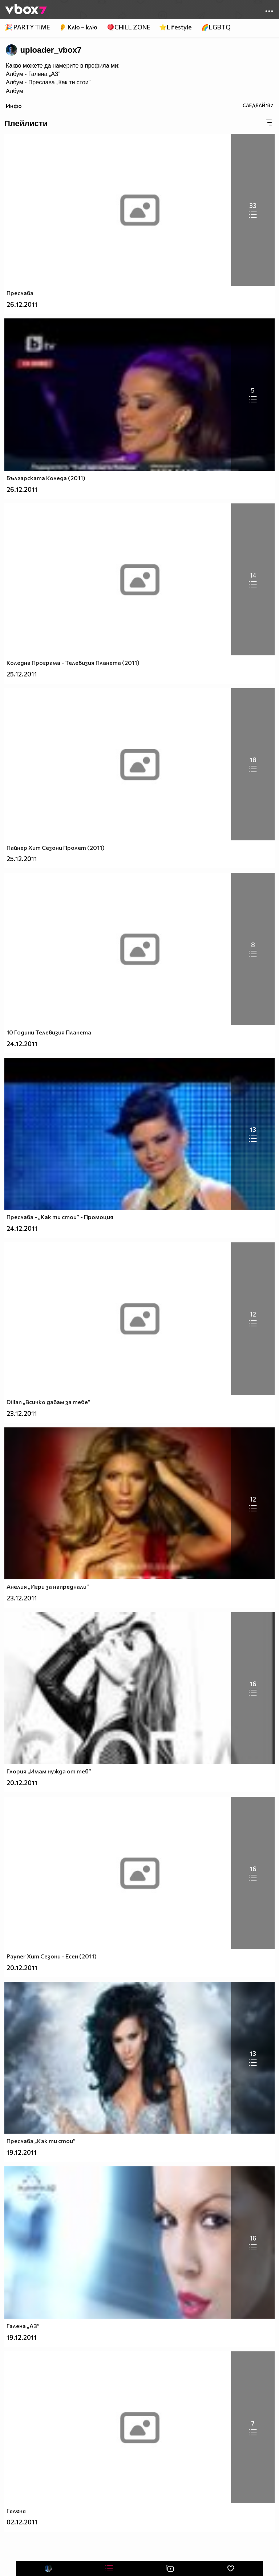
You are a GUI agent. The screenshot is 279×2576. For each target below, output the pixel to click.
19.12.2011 (22, 2152)
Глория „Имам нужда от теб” (49, 1771)
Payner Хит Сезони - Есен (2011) (52, 1956)
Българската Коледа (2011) (46, 477)
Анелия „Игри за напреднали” (48, 1586)
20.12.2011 (22, 1783)
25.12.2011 (22, 674)
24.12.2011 (22, 1044)
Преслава (20, 292)
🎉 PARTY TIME (27, 27)
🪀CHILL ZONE (128, 27)
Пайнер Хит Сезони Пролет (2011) (56, 847)
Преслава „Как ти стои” (59, 82)
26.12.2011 (22, 304)
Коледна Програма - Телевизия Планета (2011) (73, 662)
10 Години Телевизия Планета (49, 1032)
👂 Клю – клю (78, 27)
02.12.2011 (22, 2522)
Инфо (14, 105)
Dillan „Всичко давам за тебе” (48, 1401)
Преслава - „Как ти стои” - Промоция (60, 1216)
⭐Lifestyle (175, 27)
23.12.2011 (22, 1413)
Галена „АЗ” (44, 74)
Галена (16, 2510)
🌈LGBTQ (216, 27)
